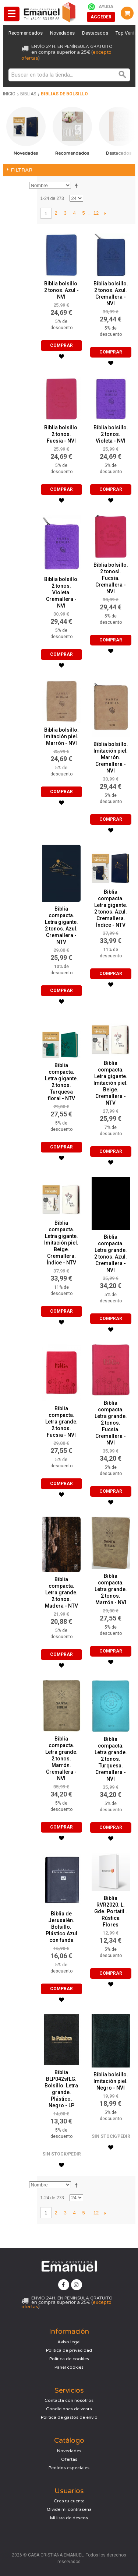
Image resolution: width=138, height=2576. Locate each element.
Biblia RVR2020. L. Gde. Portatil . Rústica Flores (110, 1911)
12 (96, 213)
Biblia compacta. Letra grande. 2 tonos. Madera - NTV (61, 1592)
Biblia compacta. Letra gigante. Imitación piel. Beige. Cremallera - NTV (110, 1083)
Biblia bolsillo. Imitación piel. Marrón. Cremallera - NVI (110, 757)
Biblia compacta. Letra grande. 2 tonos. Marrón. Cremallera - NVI (61, 1758)
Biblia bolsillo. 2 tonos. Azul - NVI (61, 290)
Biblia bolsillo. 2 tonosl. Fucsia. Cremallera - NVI (110, 578)
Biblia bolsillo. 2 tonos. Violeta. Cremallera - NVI (61, 592)
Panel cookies (69, 2367)
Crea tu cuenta (69, 2500)
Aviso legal (69, 2341)
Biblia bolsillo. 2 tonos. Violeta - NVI (110, 434)
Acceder (101, 17)
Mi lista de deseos (69, 2517)
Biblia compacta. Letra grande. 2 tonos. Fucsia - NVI (61, 1421)
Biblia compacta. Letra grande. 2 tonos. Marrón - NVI (111, 1589)
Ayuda (106, 6)
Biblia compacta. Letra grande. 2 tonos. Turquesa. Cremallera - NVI (111, 1759)
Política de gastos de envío (69, 2417)
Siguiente (105, 213)
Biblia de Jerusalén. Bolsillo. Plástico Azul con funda (61, 1927)
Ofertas (69, 2459)
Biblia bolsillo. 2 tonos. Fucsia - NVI (61, 434)
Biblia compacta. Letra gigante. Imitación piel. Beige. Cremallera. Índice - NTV (61, 1243)
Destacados (95, 33)
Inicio (9, 93)
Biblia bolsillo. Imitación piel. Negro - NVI (110, 2081)
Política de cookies (69, 2358)
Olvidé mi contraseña (69, 2509)
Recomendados (25, 33)
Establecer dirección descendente (77, 185)
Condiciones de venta (69, 2408)
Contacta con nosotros (69, 2400)
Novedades (62, 33)
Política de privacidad (69, 2350)
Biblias (28, 93)
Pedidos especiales (69, 2467)
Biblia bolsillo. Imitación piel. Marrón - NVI (61, 736)
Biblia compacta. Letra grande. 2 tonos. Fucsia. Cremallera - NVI (111, 1423)
